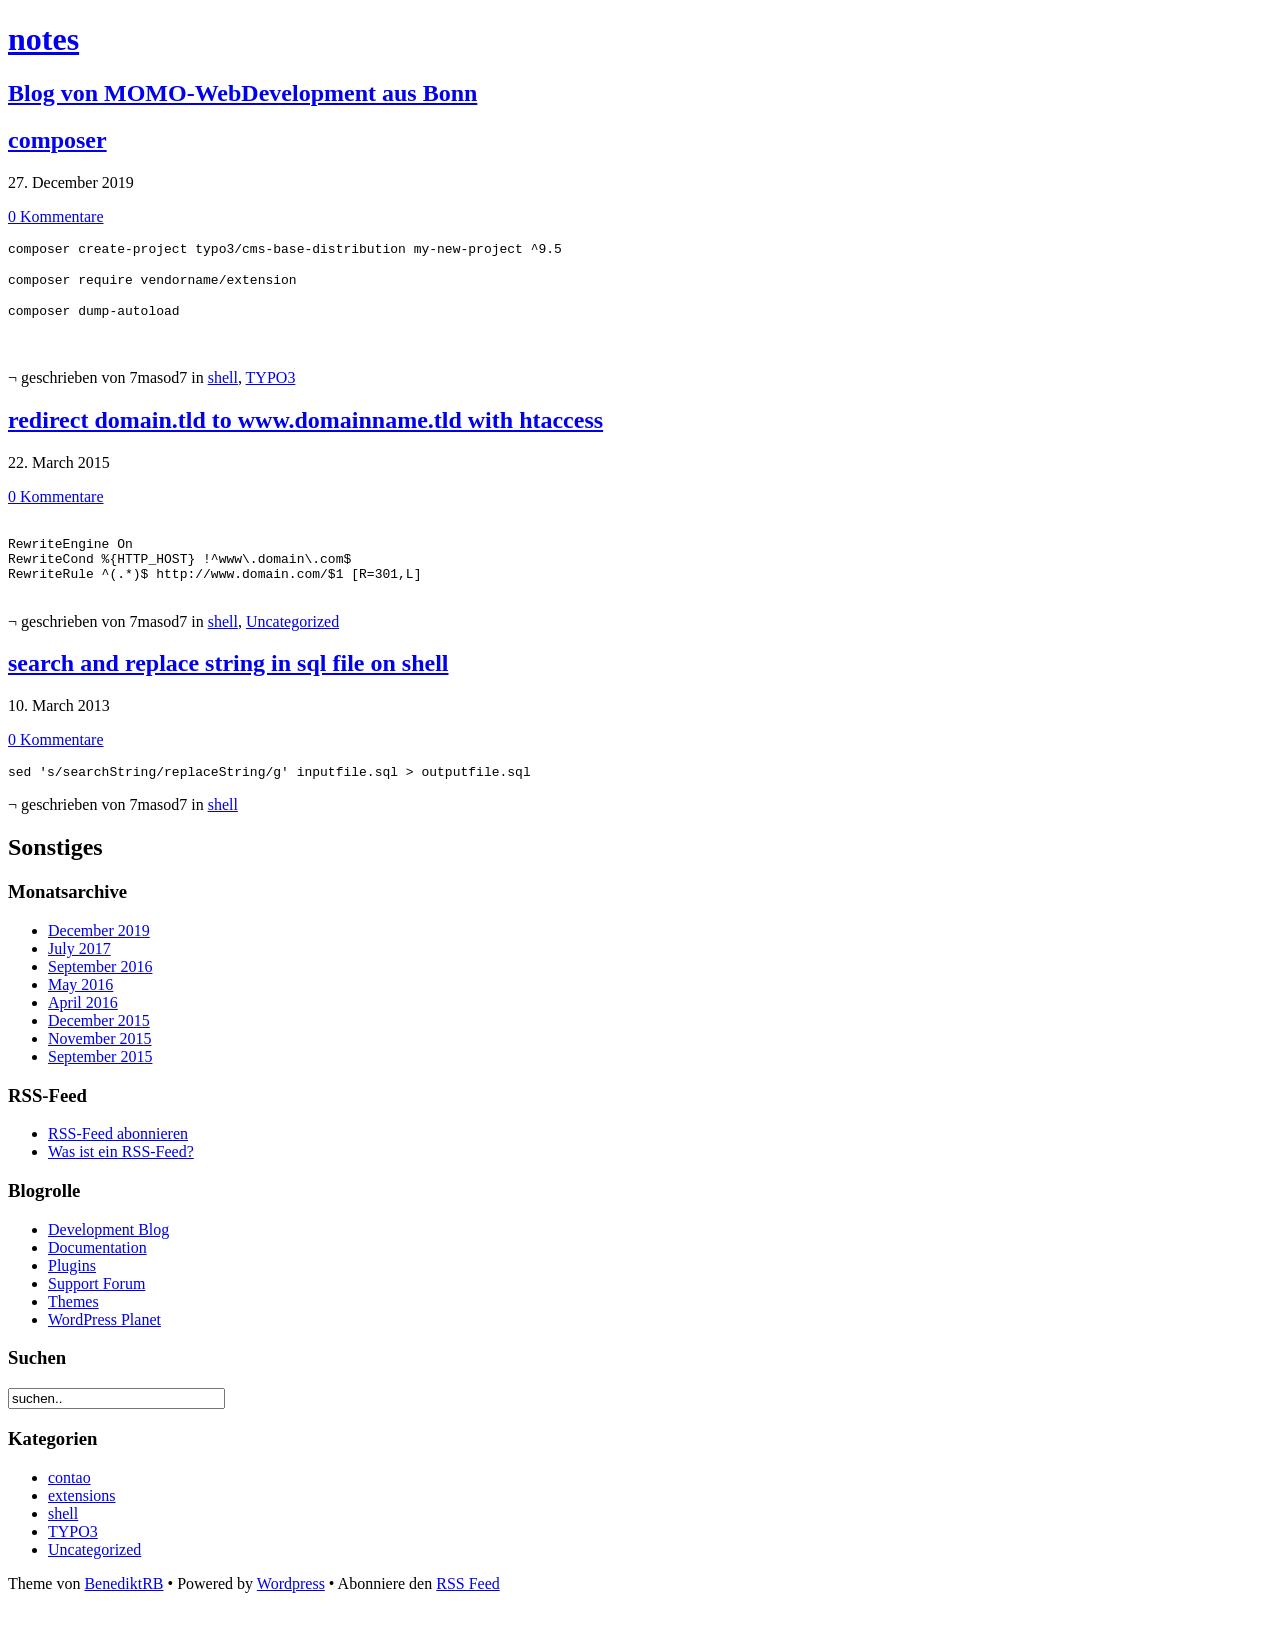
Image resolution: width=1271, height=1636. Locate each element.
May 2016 (80, 1011)
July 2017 (79, 975)
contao (69, 1504)
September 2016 (100, 993)
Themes (73, 1328)
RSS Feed (468, 1610)
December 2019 (99, 957)
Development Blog (108, 1256)
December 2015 (99, 1047)
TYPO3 (271, 386)
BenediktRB (123, 1610)
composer (57, 140)
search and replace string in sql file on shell (228, 687)
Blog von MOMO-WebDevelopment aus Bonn (242, 93)
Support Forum (96, 1310)
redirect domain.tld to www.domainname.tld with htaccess (305, 429)
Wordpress (291, 1610)
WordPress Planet (104, 1346)
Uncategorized (292, 645)
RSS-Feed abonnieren (118, 1160)
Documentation (97, 1274)
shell (223, 386)
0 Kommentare (56, 216)
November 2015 (100, 1065)
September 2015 (100, 1083)
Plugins (72, 1292)
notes (43, 39)
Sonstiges (55, 874)
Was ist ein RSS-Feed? (121, 1178)
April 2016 (83, 1029)
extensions (82, 1522)
